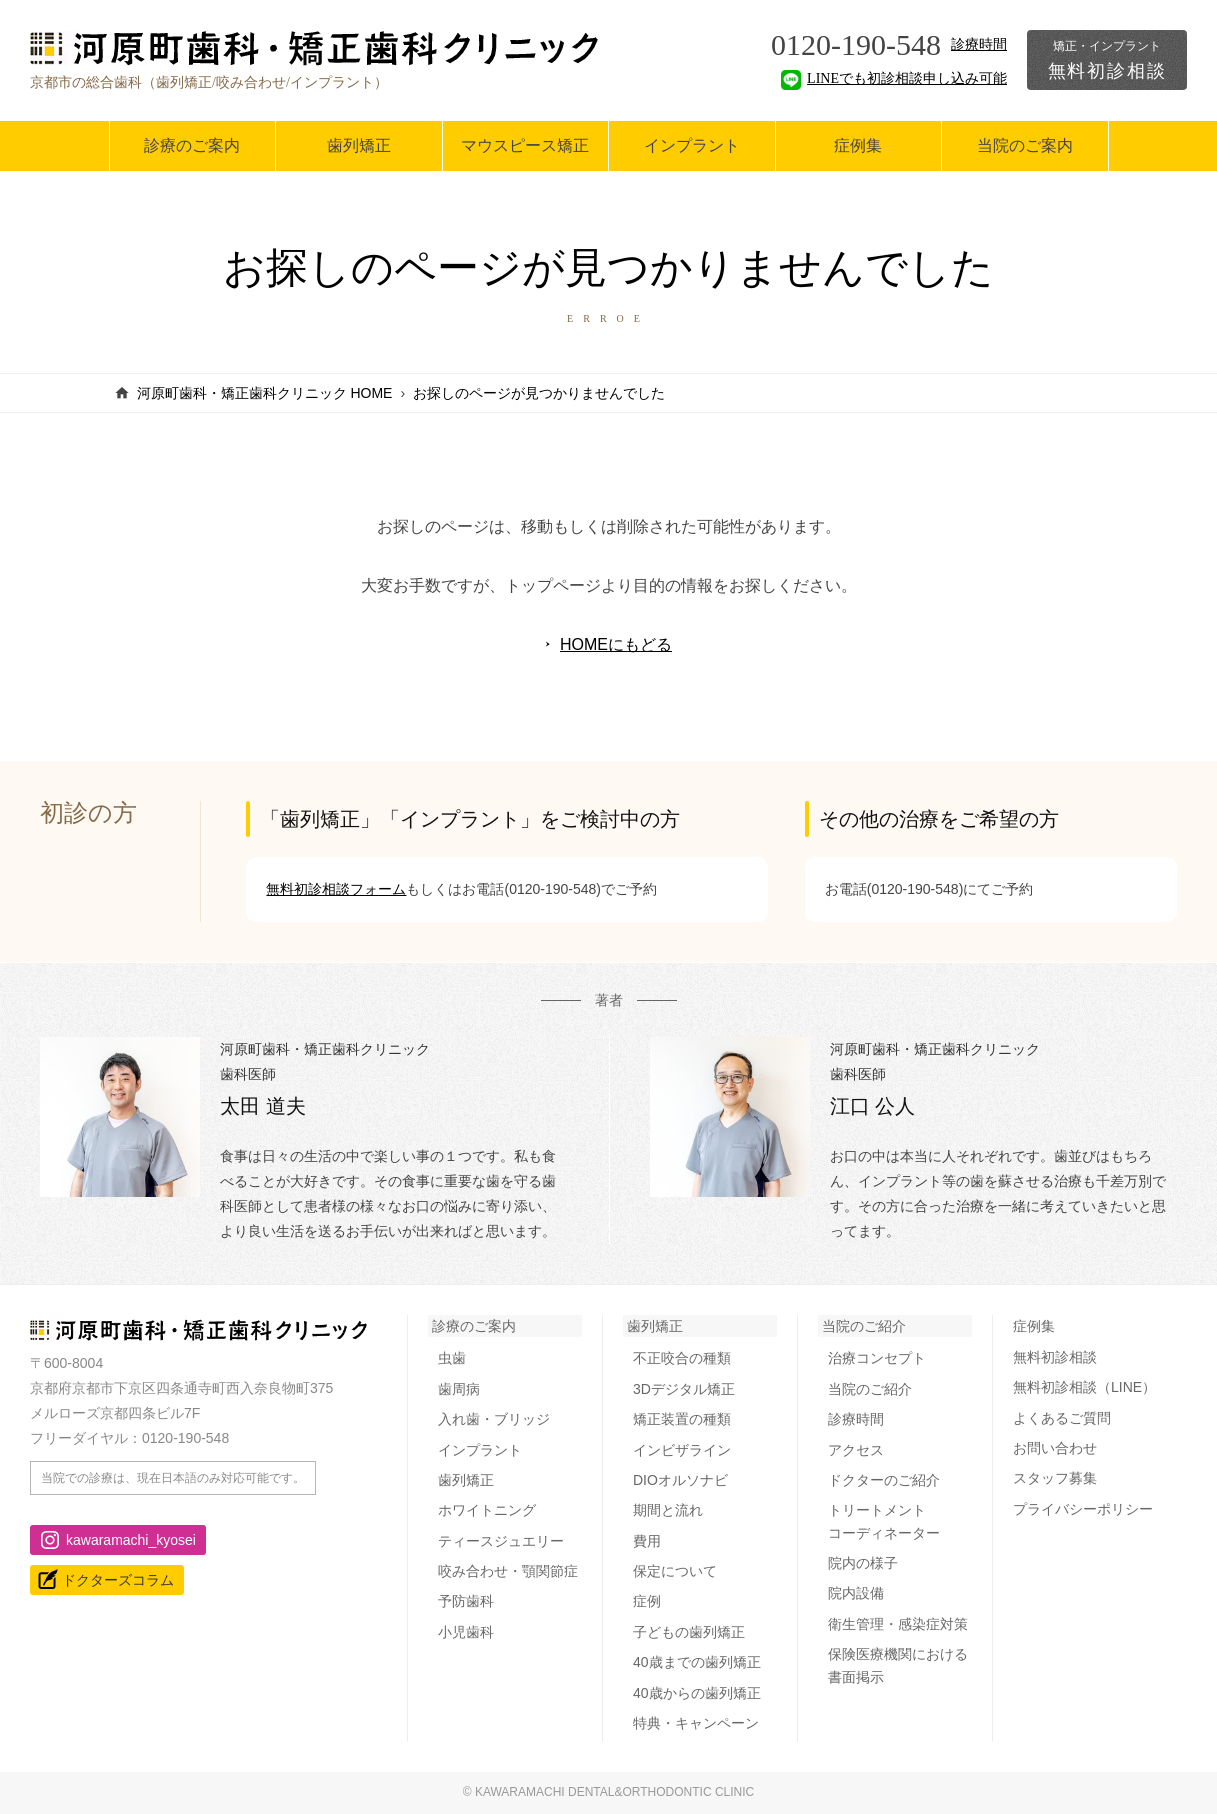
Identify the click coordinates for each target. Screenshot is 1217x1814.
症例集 (858, 145)
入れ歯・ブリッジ (494, 1419)
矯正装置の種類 (682, 1419)
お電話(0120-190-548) (531, 889)
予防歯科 (466, 1601)
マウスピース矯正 (525, 145)
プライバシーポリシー (1083, 1509)
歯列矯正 (359, 145)
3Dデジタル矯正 (684, 1389)
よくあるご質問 (1062, 1418)
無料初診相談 (1107, 60)
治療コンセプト (877, 1358)
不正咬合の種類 (682, 1358)
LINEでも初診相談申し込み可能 (894, 78)
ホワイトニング (487, 1510)
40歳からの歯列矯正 (697, 1693)
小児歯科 (466, 1632)
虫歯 (452, 1358)
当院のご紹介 (864, 1326)
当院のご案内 (1025, 145)
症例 (647, 1601)
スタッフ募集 (1055, 1478)
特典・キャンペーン (696, 1723)
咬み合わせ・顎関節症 (508, 1571)
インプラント (692, 145)
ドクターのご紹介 (884, 1480)
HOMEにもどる (616, 644)
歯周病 (459, 1389)
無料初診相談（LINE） (1084, 1387)
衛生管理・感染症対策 (898, 1624)
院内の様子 (863, 1563)
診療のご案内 (192, 145)
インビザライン (682, 1450)
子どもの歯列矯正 (689, 1632)
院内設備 (856, 1593)
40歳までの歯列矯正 (697, 1662)
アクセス (856, 1450)
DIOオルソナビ (680, 1480)
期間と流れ (668, 1510)
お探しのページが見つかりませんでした (539, 393)
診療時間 (979, 44)
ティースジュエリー (501, 1541)
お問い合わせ (1055, 1448)
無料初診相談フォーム (336, 889)
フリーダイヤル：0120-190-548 (129, 1438)
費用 (647, 1541)
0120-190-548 (856, 44)
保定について (675, 1571)
